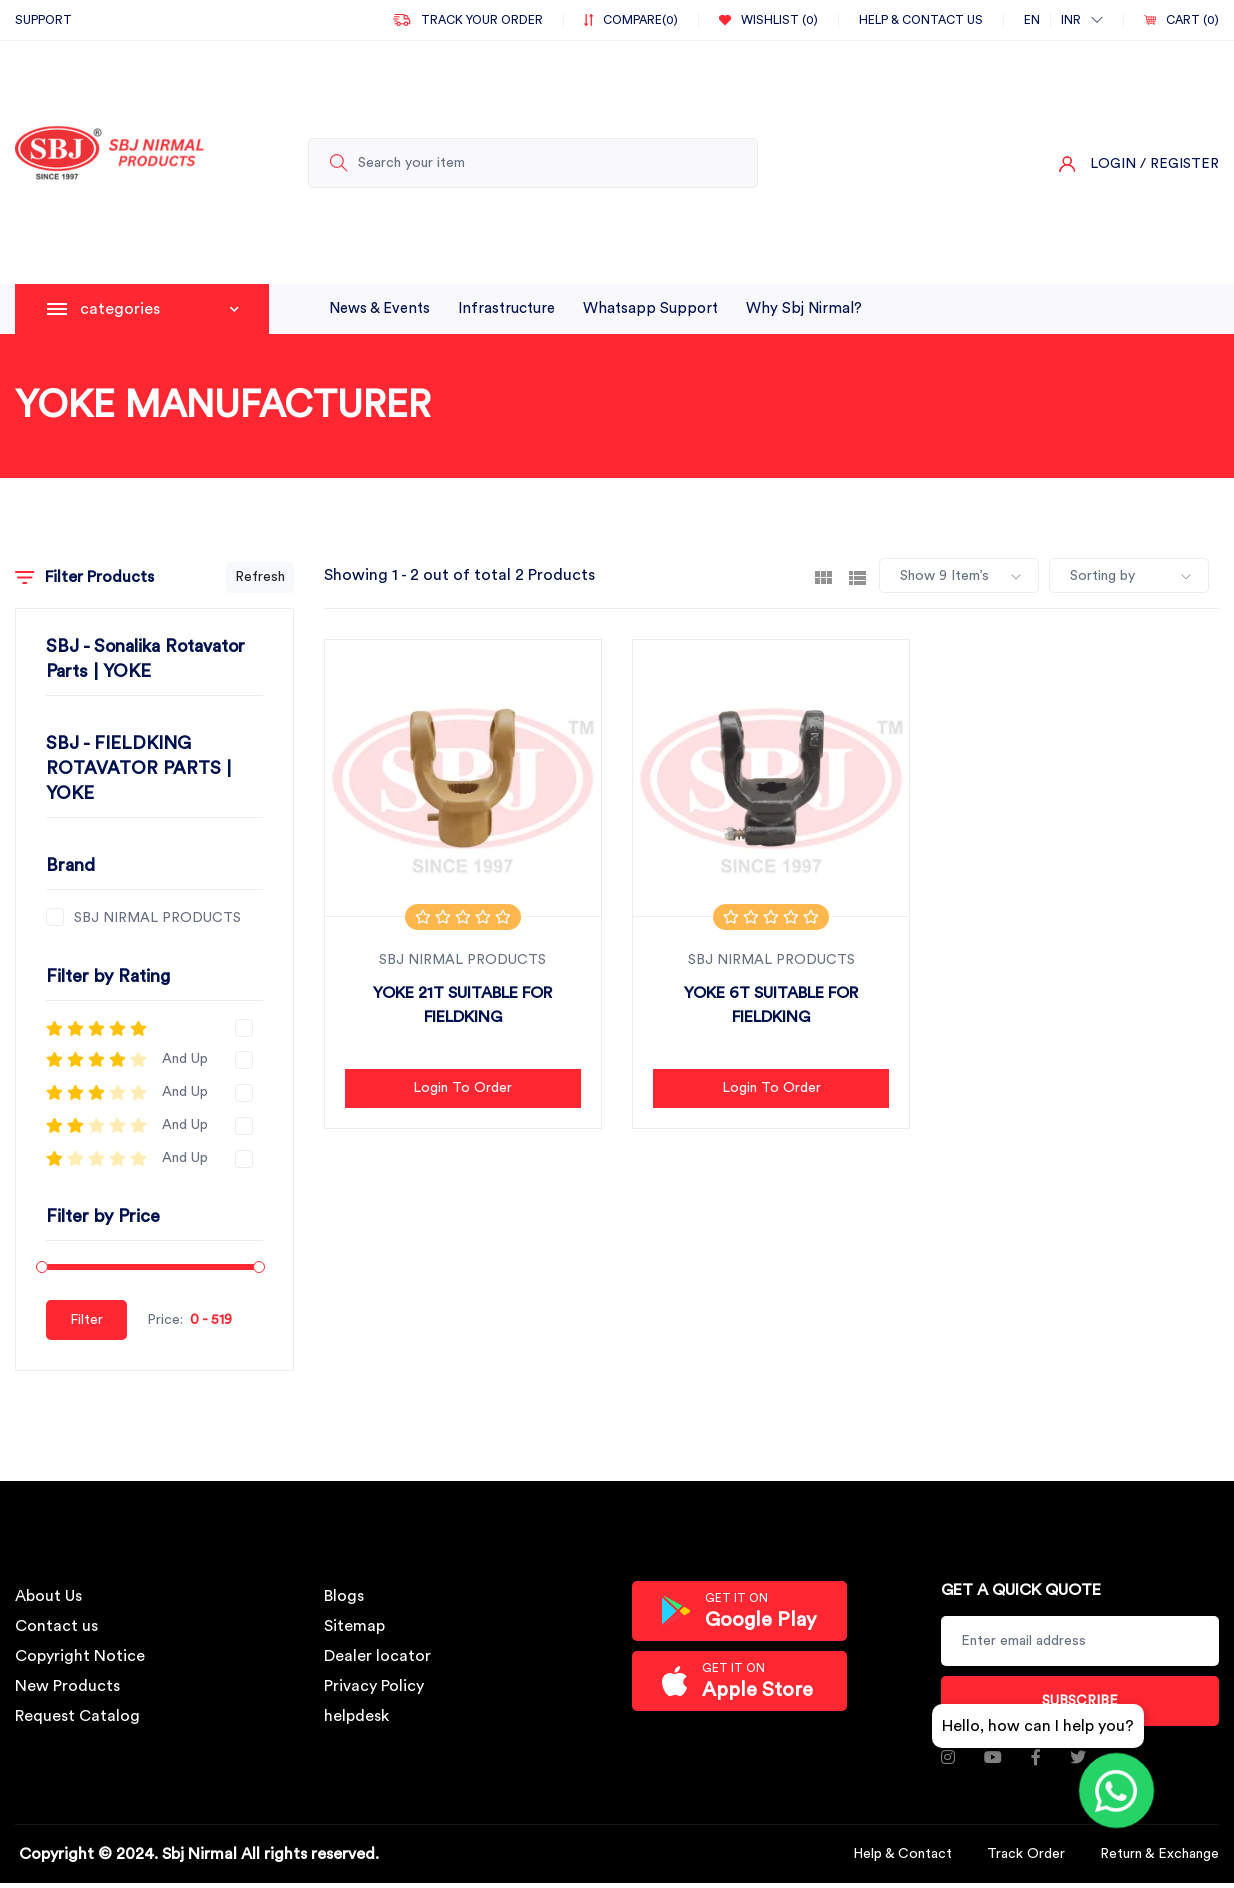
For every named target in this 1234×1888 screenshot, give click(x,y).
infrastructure (506, 308)
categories (159, 309)
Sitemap (354, 1626)
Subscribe (1080, 1701)
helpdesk (356, 1716)
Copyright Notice (80, 1656)
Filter (86, 1320)
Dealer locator (377, 1656)
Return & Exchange (1159, 1854)
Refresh (260, 577)
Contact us (56, 1626)
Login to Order (462, 1088)
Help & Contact (902, 1854)
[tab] (823, 576)
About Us (48, 1596)
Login (1113, 164)
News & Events (379, 308)
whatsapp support (650, 308)
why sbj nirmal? (804, 308)
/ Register (1179, 164)
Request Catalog (77, 1716)
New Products (67, 1686)
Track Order (1026, 1854)
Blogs (344, 1596)
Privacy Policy (374, 1686)
